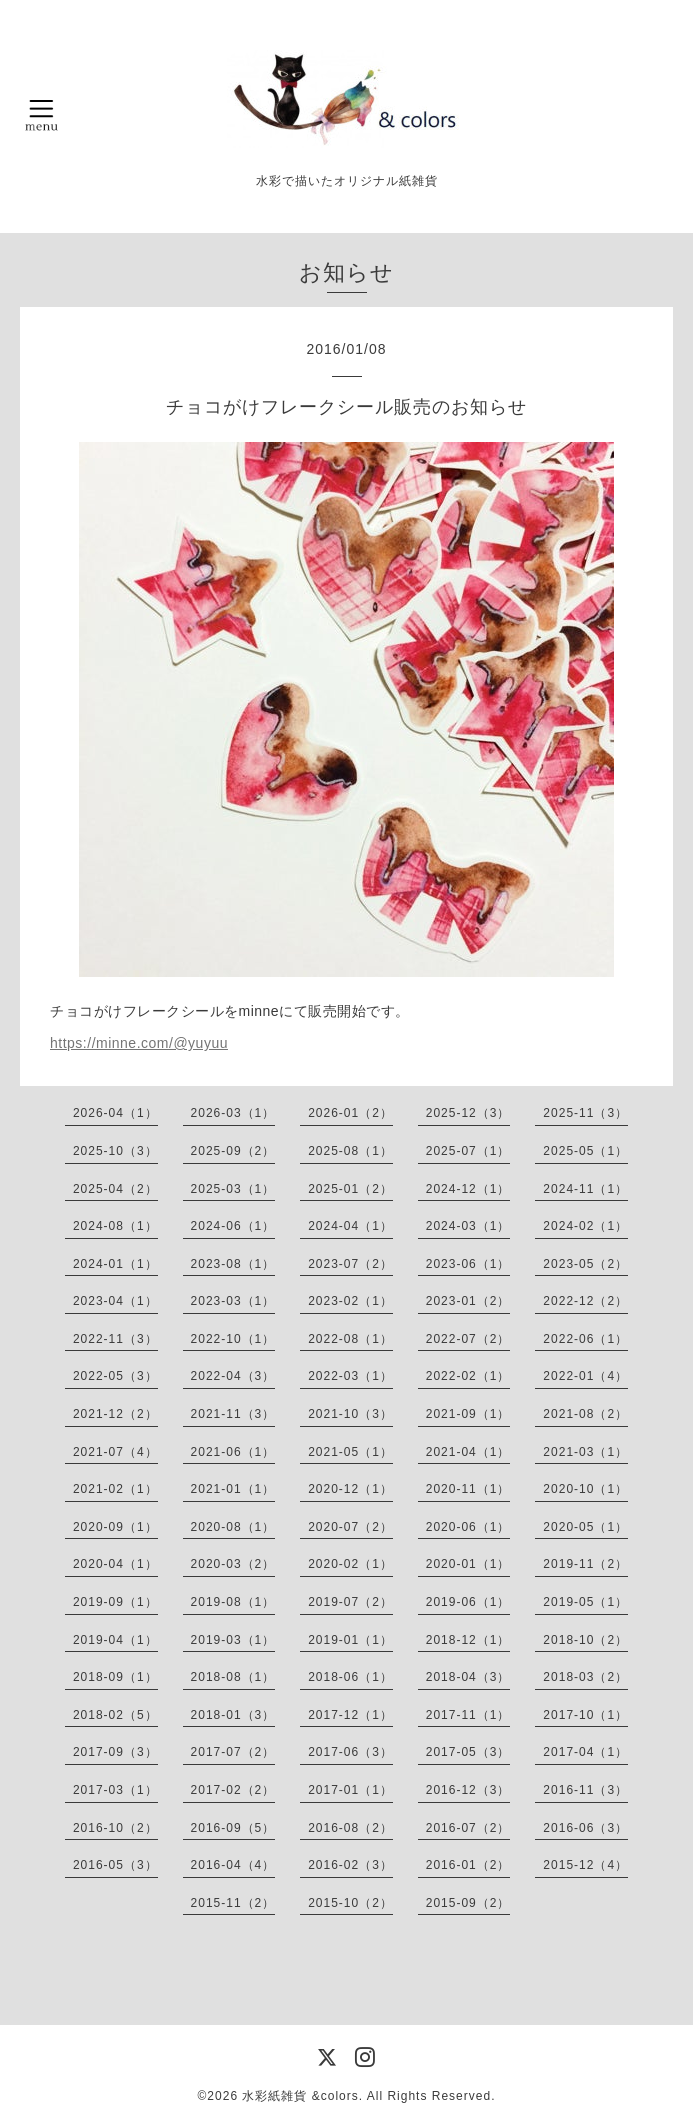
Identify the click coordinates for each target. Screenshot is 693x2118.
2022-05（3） (115, 1376)
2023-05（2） (585, 1264)
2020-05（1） (585, 1527)
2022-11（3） (115, 1339)
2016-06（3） (585, 1828)
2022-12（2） (585, 1301)
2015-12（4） (585, 1865)
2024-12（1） (468, 1189)
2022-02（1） (468, 1376)
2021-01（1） (233, 1489)
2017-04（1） (585, 1752)
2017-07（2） (233, 1752)
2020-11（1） (468, 1489)
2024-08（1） (115, 1226)
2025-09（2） (233, 1151)
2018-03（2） (585, 1677)
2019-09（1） (115, 1602)
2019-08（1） (233, 1602)
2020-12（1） (350, 1489)
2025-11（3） (585, 1113)
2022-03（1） (350, 1376)
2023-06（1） (468, 1264)
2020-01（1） (468, 1564)
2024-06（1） (233, 1226)
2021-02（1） (115, 1489)
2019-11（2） (585, 1564)
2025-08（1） (350, 1151)
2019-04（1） (115, 1640)
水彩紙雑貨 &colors (300, 2096)
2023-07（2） (350, 1264)
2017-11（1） (468, 1715)
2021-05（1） (350, 1452)
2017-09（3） (115, 1752)
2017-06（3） (350, 1752)
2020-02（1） (350, 1564)
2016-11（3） (585, 1790)
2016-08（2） (350, 1828)
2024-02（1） (585, 1226)
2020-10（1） (585, 1489)
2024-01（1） (115, 1264)
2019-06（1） (468, 1602)
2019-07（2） (350, 1602)
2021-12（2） (115, 1414)
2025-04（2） (115, 1189)
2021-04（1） (468, 1452)
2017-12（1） (350, 1715)
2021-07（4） (115, 1452)
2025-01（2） (350, 1189)
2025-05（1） (585, 1151)
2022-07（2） (468, 1339)
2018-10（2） (585, 1640)
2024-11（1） (585, 1189)
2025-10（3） (115, 1151)
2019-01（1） (350, 1640)
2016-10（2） (115, 1828)
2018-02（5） (115, 1715)
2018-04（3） (468, 1677)
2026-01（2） (350, 1113)
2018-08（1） (233, 1677)
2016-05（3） (115, 1865)
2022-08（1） (350, 1339)
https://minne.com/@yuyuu (139, 1043)
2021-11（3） (233, 1414)
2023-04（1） (115, 1301)
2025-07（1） (468, 1151)
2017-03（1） (115, 1790)
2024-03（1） (468, 1226)
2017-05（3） (468, 1752)
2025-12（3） (468, 1113)
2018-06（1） (350, 1677)
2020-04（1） (115, 1564)
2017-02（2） (233, 1790)
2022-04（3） (233, 1376)
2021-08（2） (585, 1414)
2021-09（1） (468, 1414)
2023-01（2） (468, 1301)
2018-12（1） (468, 1640)
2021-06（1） (233, 1452)
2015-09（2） (468, 1903)
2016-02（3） (350, 1865)
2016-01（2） (468, 1865)
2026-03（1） (233, 1113)
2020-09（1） (115, 1527)
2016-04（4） (233, 1865)
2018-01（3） (233, 1715)
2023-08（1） (233, 1264)
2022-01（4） (585, 1376)
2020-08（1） (233, 1527)
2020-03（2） (233, 1564)
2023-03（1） (233, 1301)
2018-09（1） (115, 1677)
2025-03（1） (233, 1189)
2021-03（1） (585, 1452)
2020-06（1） (468, 1527)
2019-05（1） (585, 1602)
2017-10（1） (585, 1715)
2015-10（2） (350, 1903)
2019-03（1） (233, 1640)
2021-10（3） (350, 1414)
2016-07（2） (468, 1828)
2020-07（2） (350, 1527)
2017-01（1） (350, 1790)
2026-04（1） (115, 1113)
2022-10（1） (233, 1339)
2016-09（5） (233, 1828)
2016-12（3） (468, 1790)
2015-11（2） (233, 1903)
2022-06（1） (585, 1339)
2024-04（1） (350, 1226)
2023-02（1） (350, 1301)
